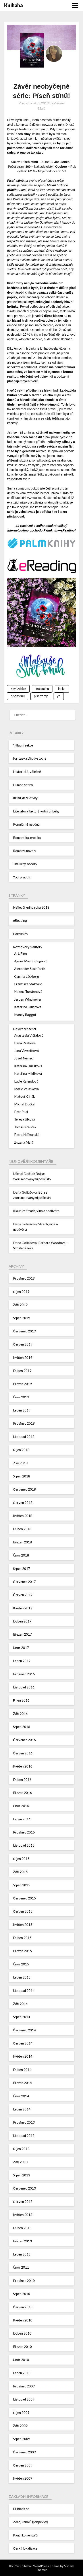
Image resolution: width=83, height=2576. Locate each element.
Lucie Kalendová (26, 1081)
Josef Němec (23, 1058)
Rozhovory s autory (27, 947)
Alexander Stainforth (29, 969)
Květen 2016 (22, 1766)
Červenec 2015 (24, 1898)
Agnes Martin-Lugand (30, 961)
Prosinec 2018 (24, 1423)
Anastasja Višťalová (29, 1035)
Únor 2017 (21, 1648)
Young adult (22, 877)
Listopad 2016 (24, 1687)
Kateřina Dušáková (28, 1066)
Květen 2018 (22, 1516)
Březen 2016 (22, 1793)
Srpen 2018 (21, 1476)
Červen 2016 (23, 1753)
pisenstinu (18, 696)
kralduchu (42, 689)
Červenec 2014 (24, 2030)
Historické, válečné (27, 772)
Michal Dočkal (24, 1104)
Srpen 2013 (21, 2175)
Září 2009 (20, 2426)
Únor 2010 (21, 2360)
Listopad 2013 (24, 2136)
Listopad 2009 (24, 2399)
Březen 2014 (22, 2083)
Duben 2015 (22, 1938)
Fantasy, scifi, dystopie (29, 758)
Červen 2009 (23, 2465)
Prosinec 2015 (24, 1832)
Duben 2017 (22, 1621)
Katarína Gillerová (27, 1007)
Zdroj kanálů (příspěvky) (30, 2522)
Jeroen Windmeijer (28, 999)
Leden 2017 (22, 1661)
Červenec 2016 (24, 1740)
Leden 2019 (22, 1410)
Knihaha (13, 5)
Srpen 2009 (21, 2439)
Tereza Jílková (24, 1119)
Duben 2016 (22, 1780)
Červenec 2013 (24, 2188)
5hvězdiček (18, 689)
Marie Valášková (26, 1089)
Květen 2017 (22, 1608)
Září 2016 (20, 1714)
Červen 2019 (23, 1344)
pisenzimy (41, 696)
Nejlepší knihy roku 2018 (31, 907)
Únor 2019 (21, 1397)
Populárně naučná (26, 824)
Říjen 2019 (21, 1292)
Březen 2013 (22, 2241)
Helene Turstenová (28, 991)
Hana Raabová (25, 1043)
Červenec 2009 (24, 2452)
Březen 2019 (22, 1384)
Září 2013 (20, 2162)
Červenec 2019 (24, 1331)
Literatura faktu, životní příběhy (36, 811)
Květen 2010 (22, 2320)
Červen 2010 (23, 2307)
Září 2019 (20, 1305)
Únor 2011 (21, 2267)
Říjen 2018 (21, 1450)
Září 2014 (20, 2004)
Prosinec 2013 (24, 2122)
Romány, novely (24, 851)
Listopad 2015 (24, 1845)
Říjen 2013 (21, 2149)
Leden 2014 (22, 2109)
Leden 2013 (22, 2254)
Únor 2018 (21, 1555)
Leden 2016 (22, 1819)
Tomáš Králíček (25, 1127)
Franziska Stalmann (28, 984)
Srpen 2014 (21, 2017)
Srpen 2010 (21, 2294)
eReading (20, 920)
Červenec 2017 (24, 1582)
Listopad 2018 (24, 1437)
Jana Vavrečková (26, 1051)
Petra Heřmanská (26, 1135)
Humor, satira (23, 785)
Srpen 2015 (21, 1885)
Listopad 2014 (24, 1991)
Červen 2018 (23, 1503)
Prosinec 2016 (24, 1674)
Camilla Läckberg (26, 976)
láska (62, 689)
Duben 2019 (22, 1371)
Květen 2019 (22, 1358)
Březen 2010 (22, 2347)
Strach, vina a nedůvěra (43, 1211)
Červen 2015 (23, 1911)
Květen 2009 (22, 2478)
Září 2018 (20, 1463)
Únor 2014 (21, 2096)
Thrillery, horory (25, 864)
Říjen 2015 (21, 1859)
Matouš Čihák (24, 1096)
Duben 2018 (22, 1529)
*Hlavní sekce (23, 745)
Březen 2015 (22, 1951)
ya (58, 696)
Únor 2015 (21, 1964)
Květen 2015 (22, 1925)
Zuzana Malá (23, 1142)
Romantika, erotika (27, 838)
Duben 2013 (22, 2228)
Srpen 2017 (21, 1569)
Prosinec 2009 (24, 2386)
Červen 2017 (23, 1595)
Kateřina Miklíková (28, 1073)
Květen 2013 (22, 2215)
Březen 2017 (22, 1634)
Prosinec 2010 (24, 2281)
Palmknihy (20, 934)
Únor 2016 (21, 1806)
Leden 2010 (22, 2373)
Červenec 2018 (24, 1489)
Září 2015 (20, 1872)
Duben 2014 (22, 2070)
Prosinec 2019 (24, 1278)
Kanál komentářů (25, 2535)
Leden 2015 (22, 1977)
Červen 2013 (23, 2202)
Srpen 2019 (21, 1318)
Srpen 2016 (21, 1727)
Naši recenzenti (24, 1029)
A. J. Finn (20, 954)
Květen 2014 (22, 2056)
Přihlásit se (21, 2509)
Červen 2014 (23, 2043)
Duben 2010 (22, 2333)
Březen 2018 (22, 1542)
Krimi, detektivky (25, 798)
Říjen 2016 (21, 1700)
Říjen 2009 (21, 2413)
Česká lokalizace (25, 2548)
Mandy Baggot (25, 1015)
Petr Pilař (21, 1112)
